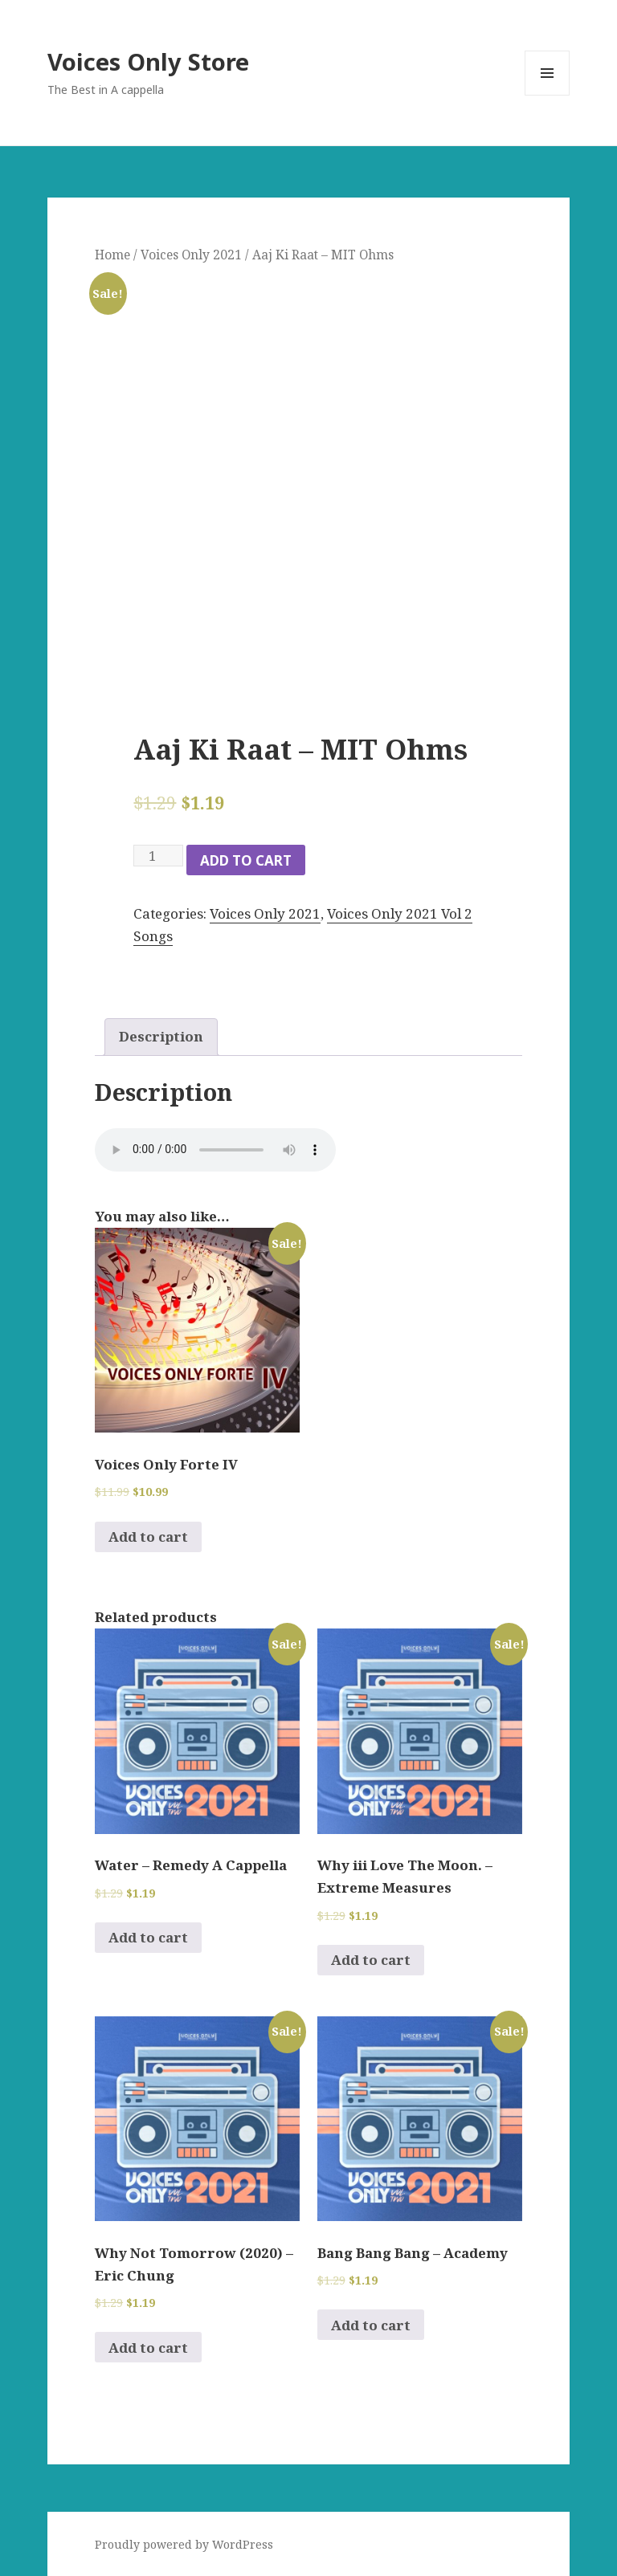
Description (161, 1036)
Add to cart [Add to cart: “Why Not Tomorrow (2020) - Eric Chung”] (148, 2347)
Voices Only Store (148, 61)
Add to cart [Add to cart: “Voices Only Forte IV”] (148, 1536)
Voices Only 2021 (191, 254)
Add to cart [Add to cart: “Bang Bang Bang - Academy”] (371, 2325)
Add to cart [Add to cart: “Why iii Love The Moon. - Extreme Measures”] (371, 1959)
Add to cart (246, 860)
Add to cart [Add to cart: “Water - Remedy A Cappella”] (148, 1937)
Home (112, 254)
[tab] (161, 1037)
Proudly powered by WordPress (184, 2544)
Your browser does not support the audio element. (215, 1150)
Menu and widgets (547, 95)
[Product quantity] (158, 855)
